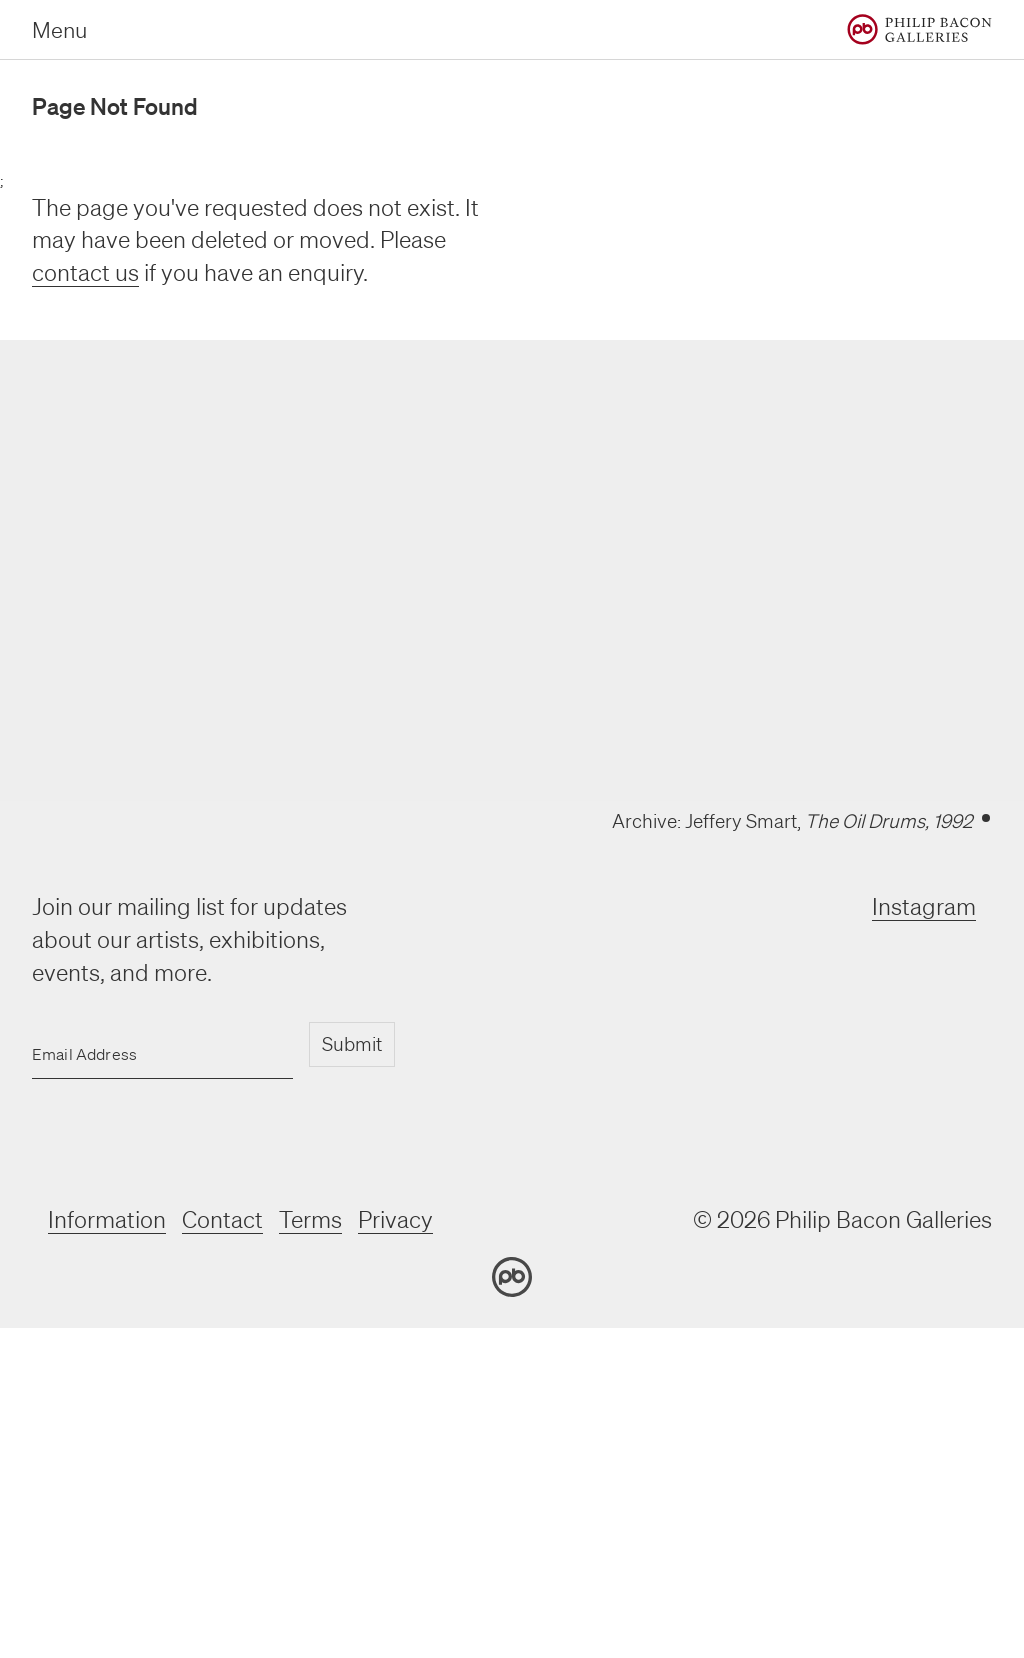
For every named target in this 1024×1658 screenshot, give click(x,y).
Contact (222, 1219)
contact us (85, 272)
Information (107, 1219)
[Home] (919, 29)
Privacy (395, 1219)
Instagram (924, 906)
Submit (352, 1044)
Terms (310, 1219)
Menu (59, 29)
